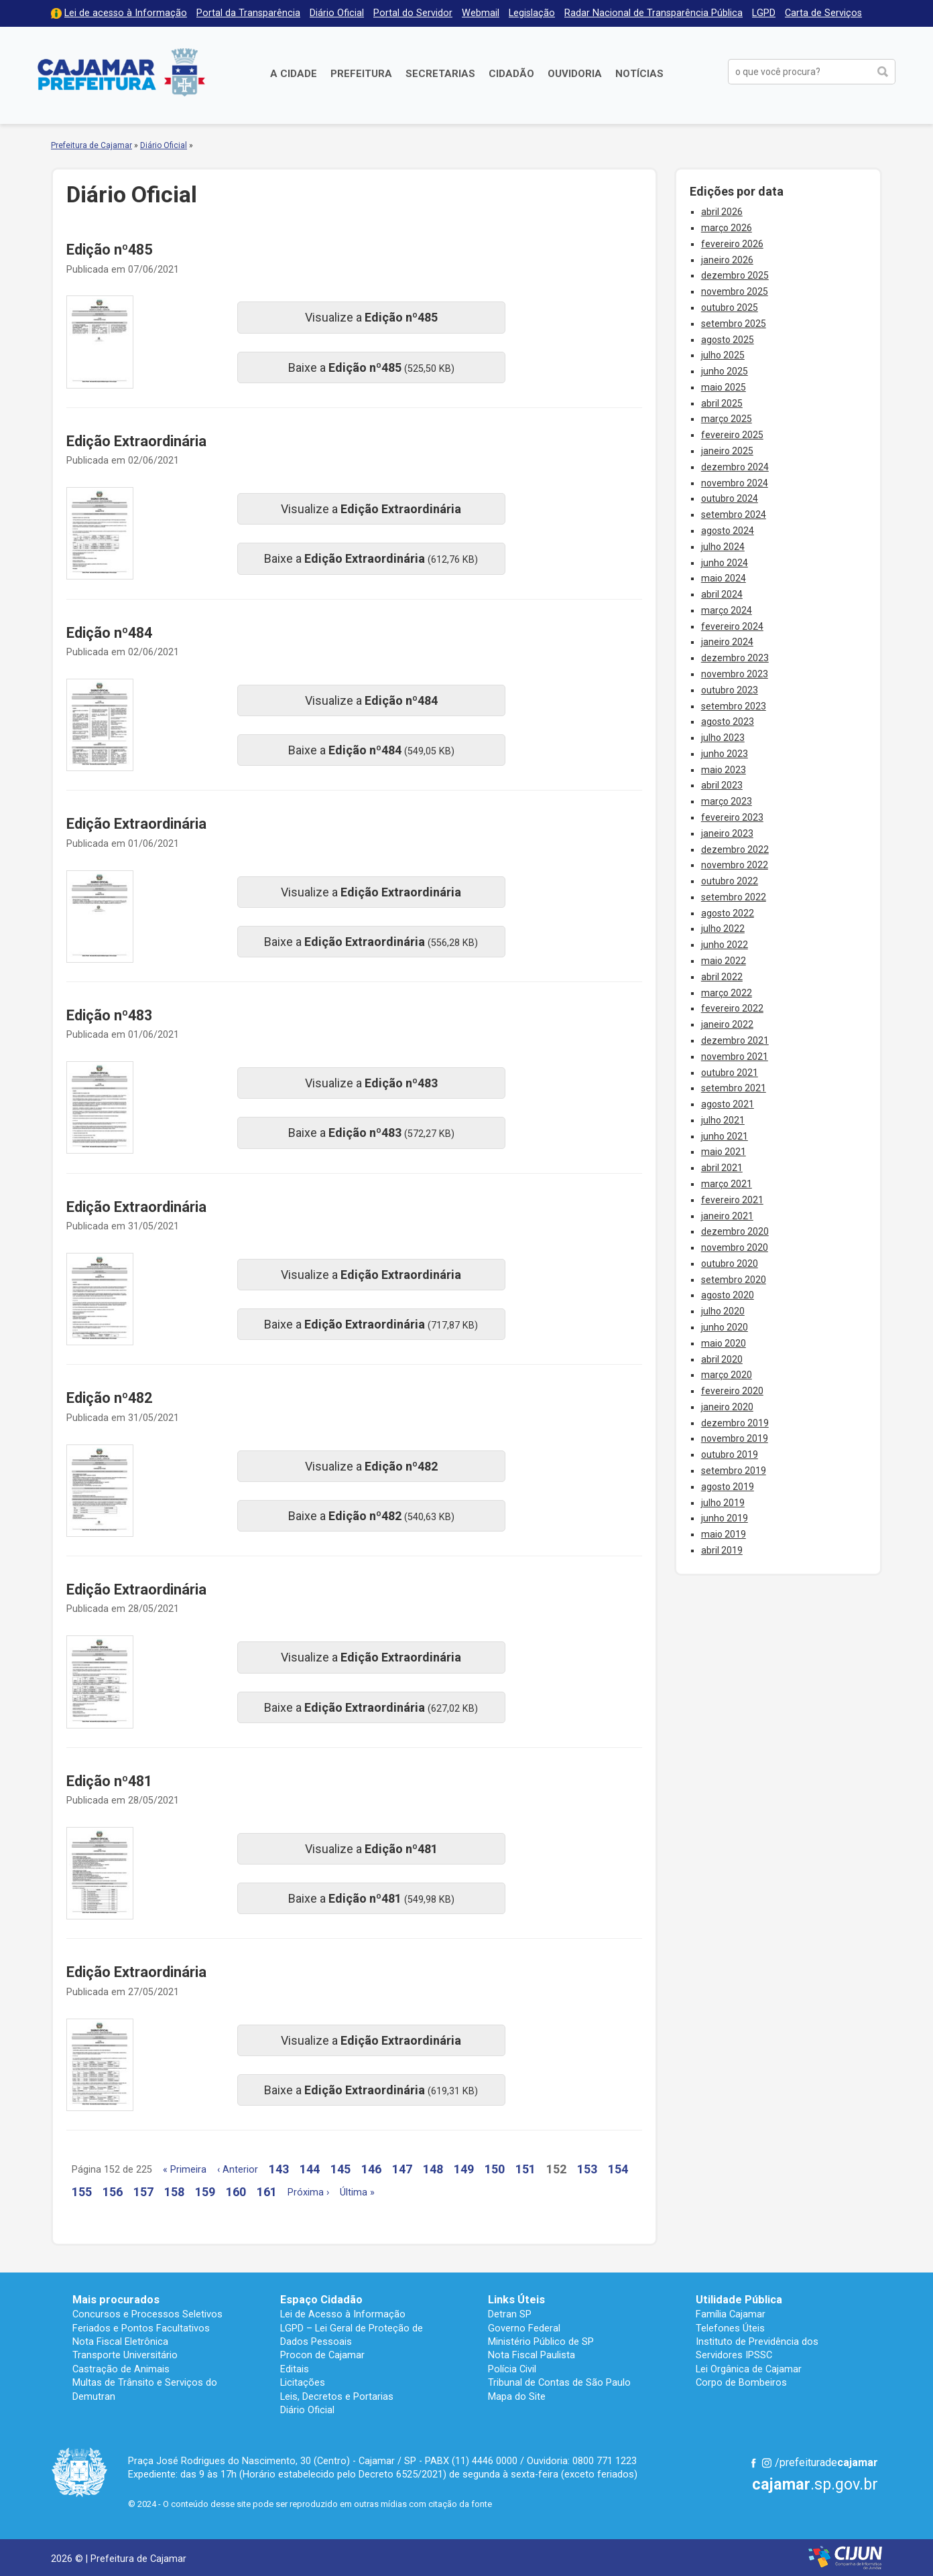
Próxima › (308, 2192)
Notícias (639, 74)
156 (113, 2192)
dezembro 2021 (735, 1040)
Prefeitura (361, 74)
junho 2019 (724, 1518)
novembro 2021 (734, 1056)
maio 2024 (723, 578)
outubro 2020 (729, 1263)
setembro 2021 (733, 1088)
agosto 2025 (727, 339)
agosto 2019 (727, 1486)
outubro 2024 (729, 498)
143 (279, 2169)
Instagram (766, 2462)
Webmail (480, 13)
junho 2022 (724, 944)
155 (82, 2192)
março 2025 (726, 418)
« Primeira (184, 2169)
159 (205, 2192)
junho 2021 (724, 1136)
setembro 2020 (733, 1279)
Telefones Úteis (730, 2328)
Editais (294, 2369)
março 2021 (726, 1183)
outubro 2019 (729, 1454)
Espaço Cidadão (321, 2299)
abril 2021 (722, 1167)
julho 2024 (723, 546)
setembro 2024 (733, 514)
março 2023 (726, 801)
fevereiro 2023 (732, 817)
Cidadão (511, 74)
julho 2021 (723, 1120)
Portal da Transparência (248, 13)
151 (525, 2169)
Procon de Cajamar (322, 2355)
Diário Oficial (337, 13)
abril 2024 (722, 594)
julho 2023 (723, 737)
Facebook (753, 2462)
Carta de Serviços (823, 13)
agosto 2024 (727, 530)
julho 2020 (723, 1311)
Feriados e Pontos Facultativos (141, 2328)
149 (464, 2169)
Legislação (532, 13)
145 (340, 2169)
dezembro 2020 (735, 1231)
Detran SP (510, 2314)
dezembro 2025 (735, 275)
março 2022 (726, 993)
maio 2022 (723, 960)
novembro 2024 (734, 483)
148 (433, 2169)
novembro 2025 (734, 291)
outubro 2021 (729, 1072)
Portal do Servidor (412, 13)
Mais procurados (116, 2299)
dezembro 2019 (735, 1423)
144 (310, 2169)
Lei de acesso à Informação (125, 13)
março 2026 (726, 227)
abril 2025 (722, 403)
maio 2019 (723, 1534)
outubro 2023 (729, 690)
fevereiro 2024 (732, 626)
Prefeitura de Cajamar (121, 72)
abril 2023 (722, 785)
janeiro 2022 (727, 1024)
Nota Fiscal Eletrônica (120, 2341)
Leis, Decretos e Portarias (336, 2396)
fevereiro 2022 (732, 1008)
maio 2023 (723, 769)
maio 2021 (723, 1151)
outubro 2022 (729, 881)
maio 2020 (723, 1343)
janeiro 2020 (727, 1407)
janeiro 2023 (727, 833)
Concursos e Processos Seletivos (147, 2314)
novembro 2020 (734, 1247)
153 (587, 2169)
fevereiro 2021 (732, 1200)
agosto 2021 (727, 1104)
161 (267, 2192)
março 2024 (726, 610)
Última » (357, 2192)
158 (174, 2192)
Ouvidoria (575, 74)
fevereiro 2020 (732, 1390)
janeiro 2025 (727, 451)
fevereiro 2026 (732, 244)
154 (618, 2169)
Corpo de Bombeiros (741, 2382)
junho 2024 (724, 562)
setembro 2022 (733, 897)
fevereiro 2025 (732, 434)
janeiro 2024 (727, 641)
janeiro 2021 (727, 1216)
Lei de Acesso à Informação (343, 2314)
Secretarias (440, 74)
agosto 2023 (727, 721)
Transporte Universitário (125, 2355)
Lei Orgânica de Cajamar (749, 2369)
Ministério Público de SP (541, 2341)
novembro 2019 (734, 1438)
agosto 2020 (727, 1295)
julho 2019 (723, 1502)
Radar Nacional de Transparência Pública (653, 13)
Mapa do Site (517, 2396)
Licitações (302, 2382)
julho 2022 (723, 928)
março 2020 (726, 1374)
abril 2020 (722, 1359)
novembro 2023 (734, 674)
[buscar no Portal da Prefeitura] (799, 71)
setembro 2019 (733, 1470)
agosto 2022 (727, 913)
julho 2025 (723, 355)
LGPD (763, 13)
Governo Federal (524, 2328)
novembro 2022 (734, 865)
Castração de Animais (121, 2369)
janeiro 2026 (727, 260)
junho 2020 (724, 1327)
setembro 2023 (733, 706)
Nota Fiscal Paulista (531, 2355)
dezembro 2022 (735, 849)
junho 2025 (724, 371)
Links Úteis (516, 2299)
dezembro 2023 (735, 658)
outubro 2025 (729, 307)
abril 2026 (722, 211)
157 (143, 2192)
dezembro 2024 (735, 467)
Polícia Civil (512, 2369)
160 (236, 2192)
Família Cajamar (730, 2314)
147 (402, 2169)
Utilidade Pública (739, 2299)
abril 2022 (722, 976)
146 (371, 2169)
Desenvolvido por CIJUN (845, 2557)
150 (495, 2169)
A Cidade (293, 74)
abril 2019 (722, 1550)
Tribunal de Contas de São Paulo (559, 2382)
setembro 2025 (733, 323)
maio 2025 (723, 387)
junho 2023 (724, 753)
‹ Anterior (237, 2169)
